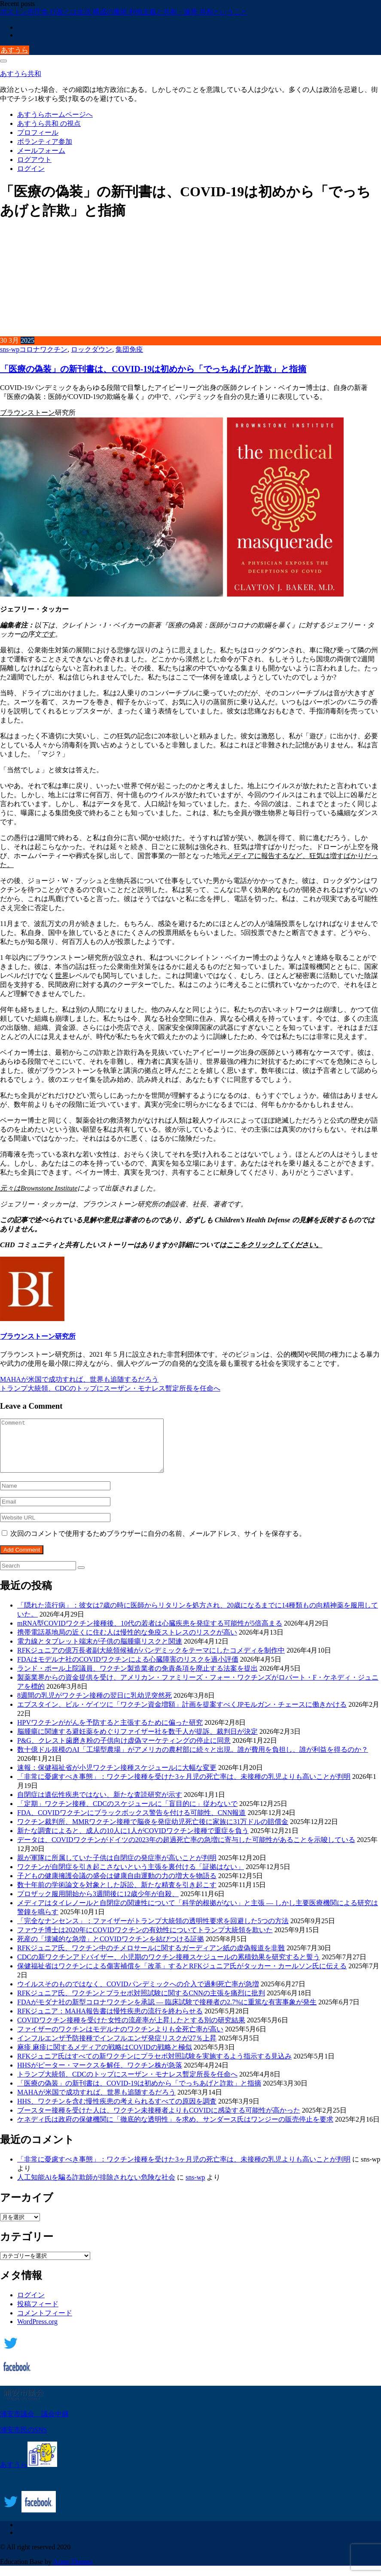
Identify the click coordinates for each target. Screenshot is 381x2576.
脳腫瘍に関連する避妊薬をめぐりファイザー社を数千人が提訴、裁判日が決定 (137, 1741)
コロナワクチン (43, 349)
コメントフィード (44, 2323)
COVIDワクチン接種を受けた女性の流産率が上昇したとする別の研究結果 (131, 2030)
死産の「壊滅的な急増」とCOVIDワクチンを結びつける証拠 (110, 1949)
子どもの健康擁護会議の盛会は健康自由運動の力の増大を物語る (116, 1886)
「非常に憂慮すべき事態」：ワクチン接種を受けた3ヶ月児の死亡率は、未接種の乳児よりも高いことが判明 (184, 1786)
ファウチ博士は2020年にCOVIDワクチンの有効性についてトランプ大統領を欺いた (145, 1940)
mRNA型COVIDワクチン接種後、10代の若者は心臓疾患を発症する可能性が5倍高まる (149, 1633)
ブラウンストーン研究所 (38, 1336)
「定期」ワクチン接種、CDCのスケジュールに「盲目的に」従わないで (127, 1814)
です (48, 634)
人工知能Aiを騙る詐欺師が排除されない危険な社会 (96, 2187)
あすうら (14, 50)
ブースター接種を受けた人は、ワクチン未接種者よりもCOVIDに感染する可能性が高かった (158, 2120)
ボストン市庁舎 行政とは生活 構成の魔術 (64, 11)
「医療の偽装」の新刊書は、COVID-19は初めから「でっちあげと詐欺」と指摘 (153, 369)
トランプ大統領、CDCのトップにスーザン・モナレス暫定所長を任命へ (110, 1388)
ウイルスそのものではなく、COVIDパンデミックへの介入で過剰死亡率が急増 (138, 1994)
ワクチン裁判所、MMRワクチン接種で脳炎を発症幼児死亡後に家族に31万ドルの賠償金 (152, 1832)
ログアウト (34, 159)
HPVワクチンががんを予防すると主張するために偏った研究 (110, 1732)
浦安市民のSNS (23, 2440)
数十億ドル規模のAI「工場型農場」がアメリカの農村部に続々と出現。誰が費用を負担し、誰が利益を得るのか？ (192, 1759)
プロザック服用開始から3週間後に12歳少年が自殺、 (98, 1904)
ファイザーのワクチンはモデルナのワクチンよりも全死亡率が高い (120, 2039)
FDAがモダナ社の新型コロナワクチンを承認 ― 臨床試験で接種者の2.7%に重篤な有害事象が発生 (167, 2012)
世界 (62, 975)
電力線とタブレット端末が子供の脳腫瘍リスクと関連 (99, 1651)
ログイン (31, 168)
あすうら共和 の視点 (49, 123)
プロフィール (37, 132)
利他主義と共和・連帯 (164, 11)
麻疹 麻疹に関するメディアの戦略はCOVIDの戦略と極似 (104, 2057)
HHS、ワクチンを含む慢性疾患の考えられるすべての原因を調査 (116, 2111)
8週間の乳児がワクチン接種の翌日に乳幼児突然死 (94, 1705)
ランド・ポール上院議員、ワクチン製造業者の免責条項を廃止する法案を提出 (137, 1678)
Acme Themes (73, 2572)
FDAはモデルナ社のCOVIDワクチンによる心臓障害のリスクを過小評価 (127, 1669)
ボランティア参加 (44, 141)
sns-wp (9, 349)
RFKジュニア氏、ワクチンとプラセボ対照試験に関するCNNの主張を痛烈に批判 (141, 2003)
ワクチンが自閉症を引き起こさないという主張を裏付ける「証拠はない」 (130, 1877)
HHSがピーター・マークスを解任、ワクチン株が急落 (99, 2075)
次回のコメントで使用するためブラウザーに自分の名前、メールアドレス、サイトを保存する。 (158, 1543)
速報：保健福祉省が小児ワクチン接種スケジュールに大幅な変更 (116, 1777)
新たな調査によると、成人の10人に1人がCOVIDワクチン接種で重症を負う (133, 1841)
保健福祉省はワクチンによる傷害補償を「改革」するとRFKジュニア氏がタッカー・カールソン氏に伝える (182, 1976)
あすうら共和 (20, 73)
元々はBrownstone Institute (38, 1188)
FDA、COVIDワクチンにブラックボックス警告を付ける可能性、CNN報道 (131, 1823)
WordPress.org (37, 2331)
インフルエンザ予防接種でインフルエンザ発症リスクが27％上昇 (116, 2048)
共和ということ (223, 11)
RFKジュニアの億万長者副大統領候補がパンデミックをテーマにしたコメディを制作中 (151, 1660)
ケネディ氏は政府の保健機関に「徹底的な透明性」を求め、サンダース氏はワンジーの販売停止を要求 (175, 2129)
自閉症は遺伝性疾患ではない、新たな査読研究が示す (99, 1805)
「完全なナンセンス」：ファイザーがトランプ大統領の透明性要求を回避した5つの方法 (153, 1931)
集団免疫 (129, 349)
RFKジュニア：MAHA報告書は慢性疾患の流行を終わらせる (110, 2021)
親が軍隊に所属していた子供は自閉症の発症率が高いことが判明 (116, 1868)
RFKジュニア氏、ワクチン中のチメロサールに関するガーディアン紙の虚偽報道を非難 (151, 1958)
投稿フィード (37, 2314)
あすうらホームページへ (55, 114)
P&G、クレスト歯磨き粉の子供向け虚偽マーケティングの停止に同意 (124, 1750)
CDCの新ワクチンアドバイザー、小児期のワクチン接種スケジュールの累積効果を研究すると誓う (168, 1967)
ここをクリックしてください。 (274, 1244)
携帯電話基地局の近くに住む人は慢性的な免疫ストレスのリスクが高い (127, 1642)
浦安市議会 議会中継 (34, 2424)
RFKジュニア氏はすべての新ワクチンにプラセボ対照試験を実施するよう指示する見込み (154, 2066)
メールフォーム (41, 150)
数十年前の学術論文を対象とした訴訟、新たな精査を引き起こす (116, 1895)
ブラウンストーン (27, 412)
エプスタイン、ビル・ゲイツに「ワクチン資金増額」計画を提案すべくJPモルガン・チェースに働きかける (182, 1714)
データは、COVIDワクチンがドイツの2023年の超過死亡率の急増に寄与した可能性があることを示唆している (186, 1850)
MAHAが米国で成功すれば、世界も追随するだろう (79, 1379)
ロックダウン (91, 349)
